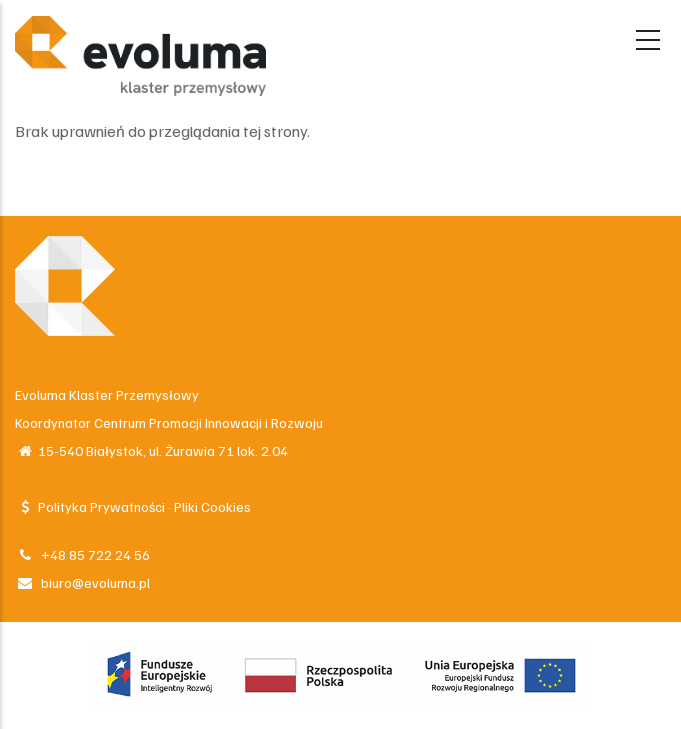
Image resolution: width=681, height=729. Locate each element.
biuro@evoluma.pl (82, 582)
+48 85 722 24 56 (82, 554)
